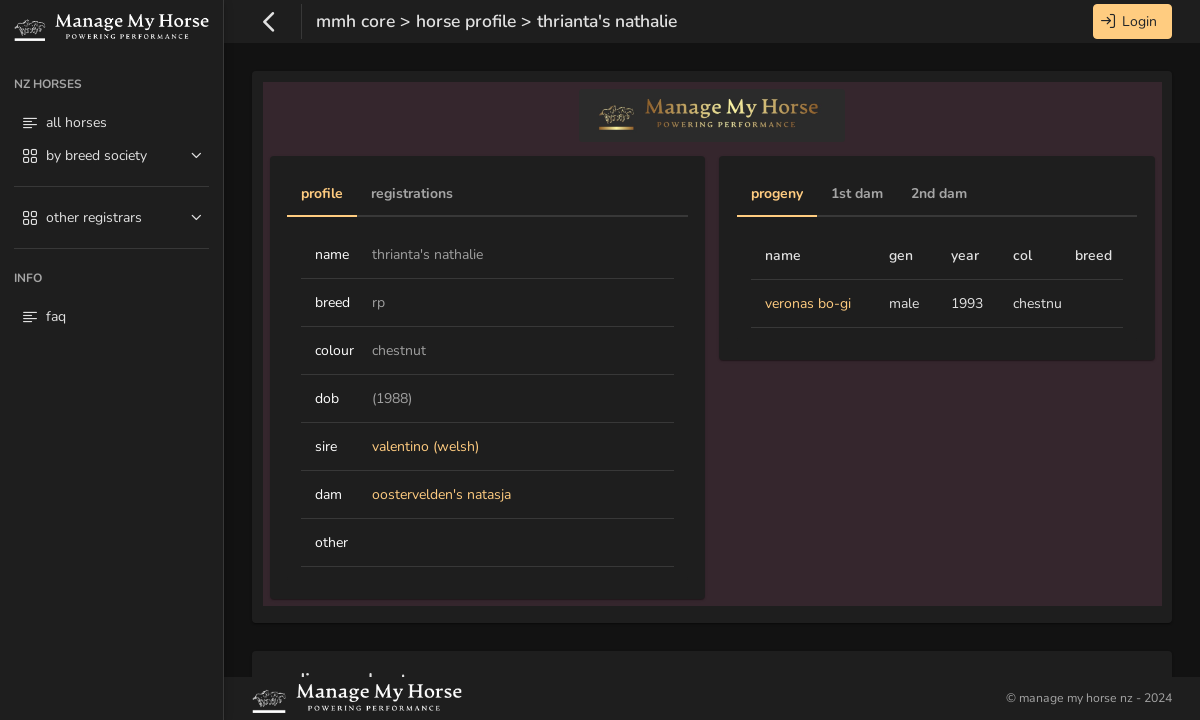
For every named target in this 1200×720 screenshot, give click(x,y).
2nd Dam (939, 194)
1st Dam (857, 194)
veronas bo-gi (808, 303)
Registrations (412, 194)
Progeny (777, 194)
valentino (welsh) (425, 446)
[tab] (322, 195)
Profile (322, 194)
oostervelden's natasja (441, 494)
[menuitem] (111, 159)
